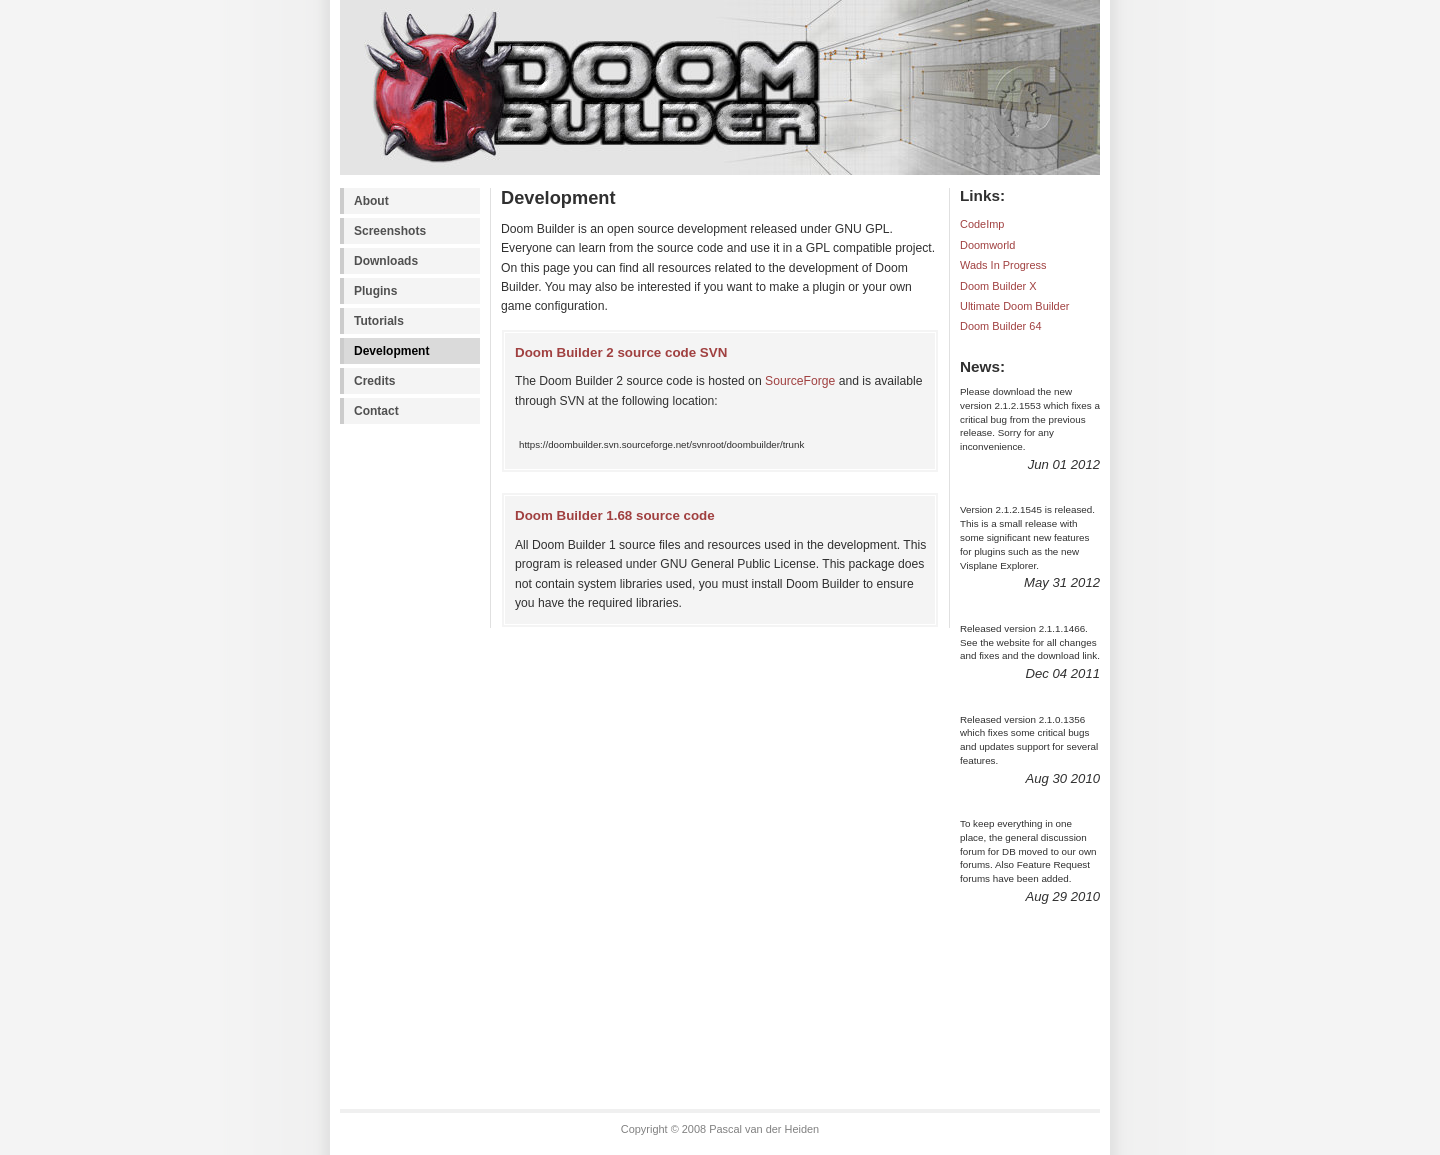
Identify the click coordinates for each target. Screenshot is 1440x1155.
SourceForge (800, 381)
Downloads (386, 261)
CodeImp (982, 224)
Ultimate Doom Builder (1014, 306)
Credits (374, 381)
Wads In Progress (1003, 265)
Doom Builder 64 (1000, 326)
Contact (376, 411)
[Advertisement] (420, 776)
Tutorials (379, 321)
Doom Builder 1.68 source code (615, 515)
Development (391, 351)
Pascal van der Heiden (764, 1129)
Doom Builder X (998, 286)
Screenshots (390, 231)
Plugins (375, 291)
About (371, 201)
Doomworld (987, 245)
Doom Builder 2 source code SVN (621, 352)
